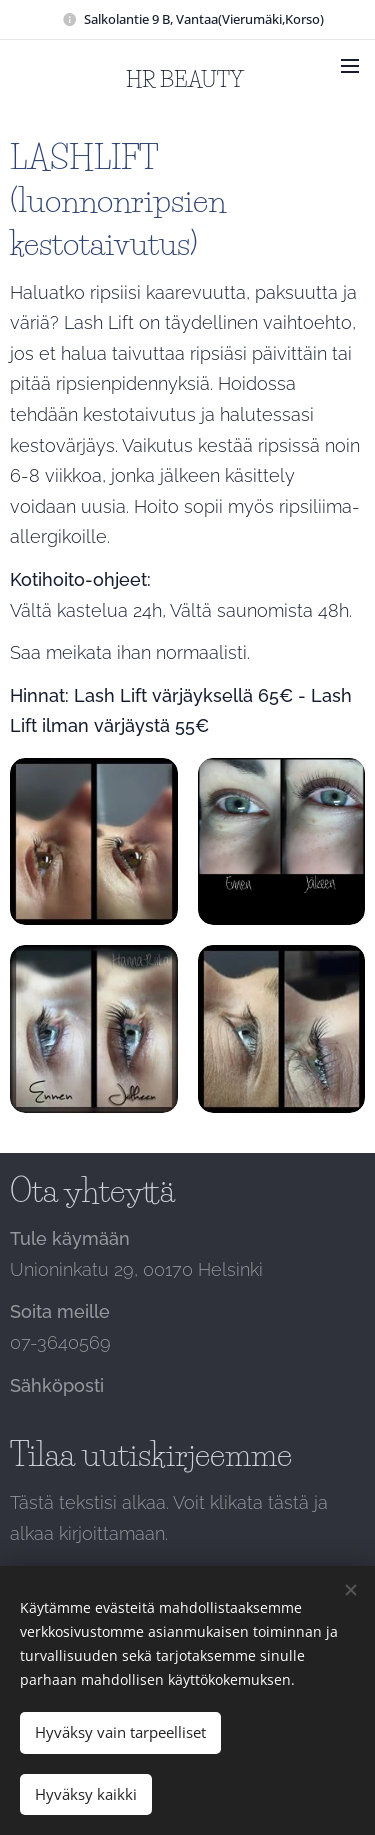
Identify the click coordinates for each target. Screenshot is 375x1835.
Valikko (350, 66)
